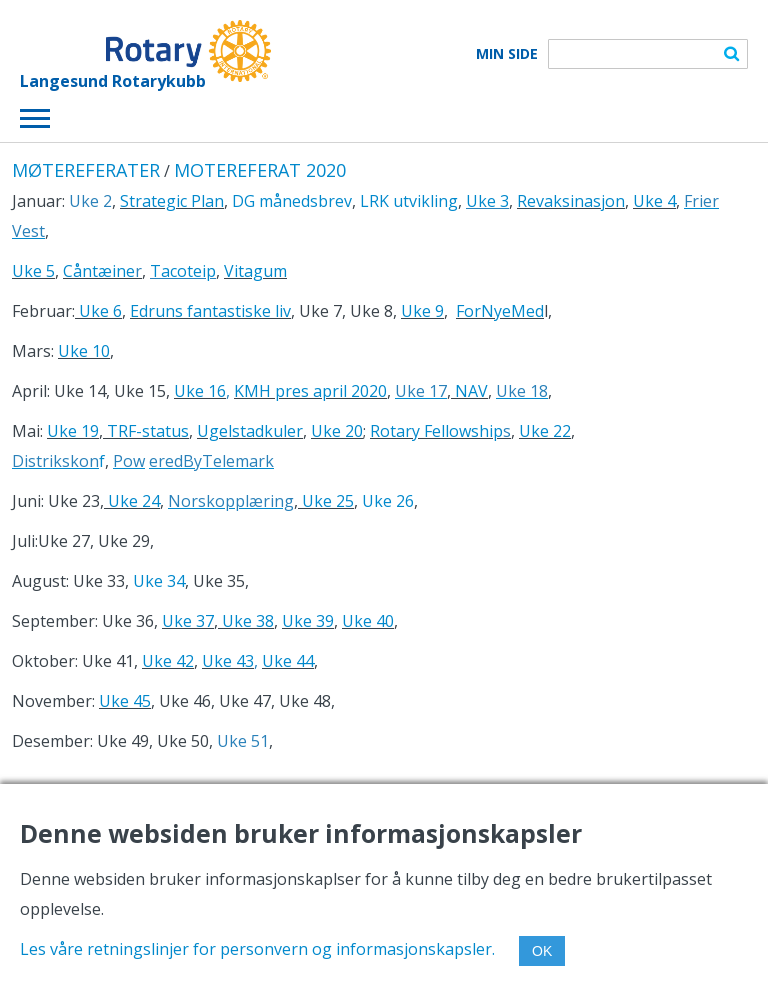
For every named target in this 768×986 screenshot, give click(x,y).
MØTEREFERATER (86, 170)
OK (542, 951)
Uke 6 (98, 311)
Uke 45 (125, 701)
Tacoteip (183, 271)
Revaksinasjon (571, 201)
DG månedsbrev (292, 201)
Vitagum (255, 271)
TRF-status (146, 431)
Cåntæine (99, 271)
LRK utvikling (409, 201)
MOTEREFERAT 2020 (260, 170)
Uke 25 (326, 501)
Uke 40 (368, 621)
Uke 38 (248, 621)
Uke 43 (228, 661)
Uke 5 (33, 271)
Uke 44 (288, 661)
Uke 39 (308, 621)
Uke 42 (168, 661)
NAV (471, 391)
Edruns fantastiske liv (210, 311)
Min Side (507, 54)
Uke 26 (388, 501)
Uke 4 (654, 201)
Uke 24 (132, 501)
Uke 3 (487, 201)
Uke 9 (422, 311)
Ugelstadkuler (250, 431)
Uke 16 (200, 391)
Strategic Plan (172, 201)
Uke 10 (84, 351)
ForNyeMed (500, 311)
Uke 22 (545, 431)
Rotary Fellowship (436, 431)
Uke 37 (188, 621)
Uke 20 (337, 431)
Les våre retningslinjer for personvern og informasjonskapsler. (257, 949)
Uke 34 (159, 581)
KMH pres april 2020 (310, 391)
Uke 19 (73, 431)
